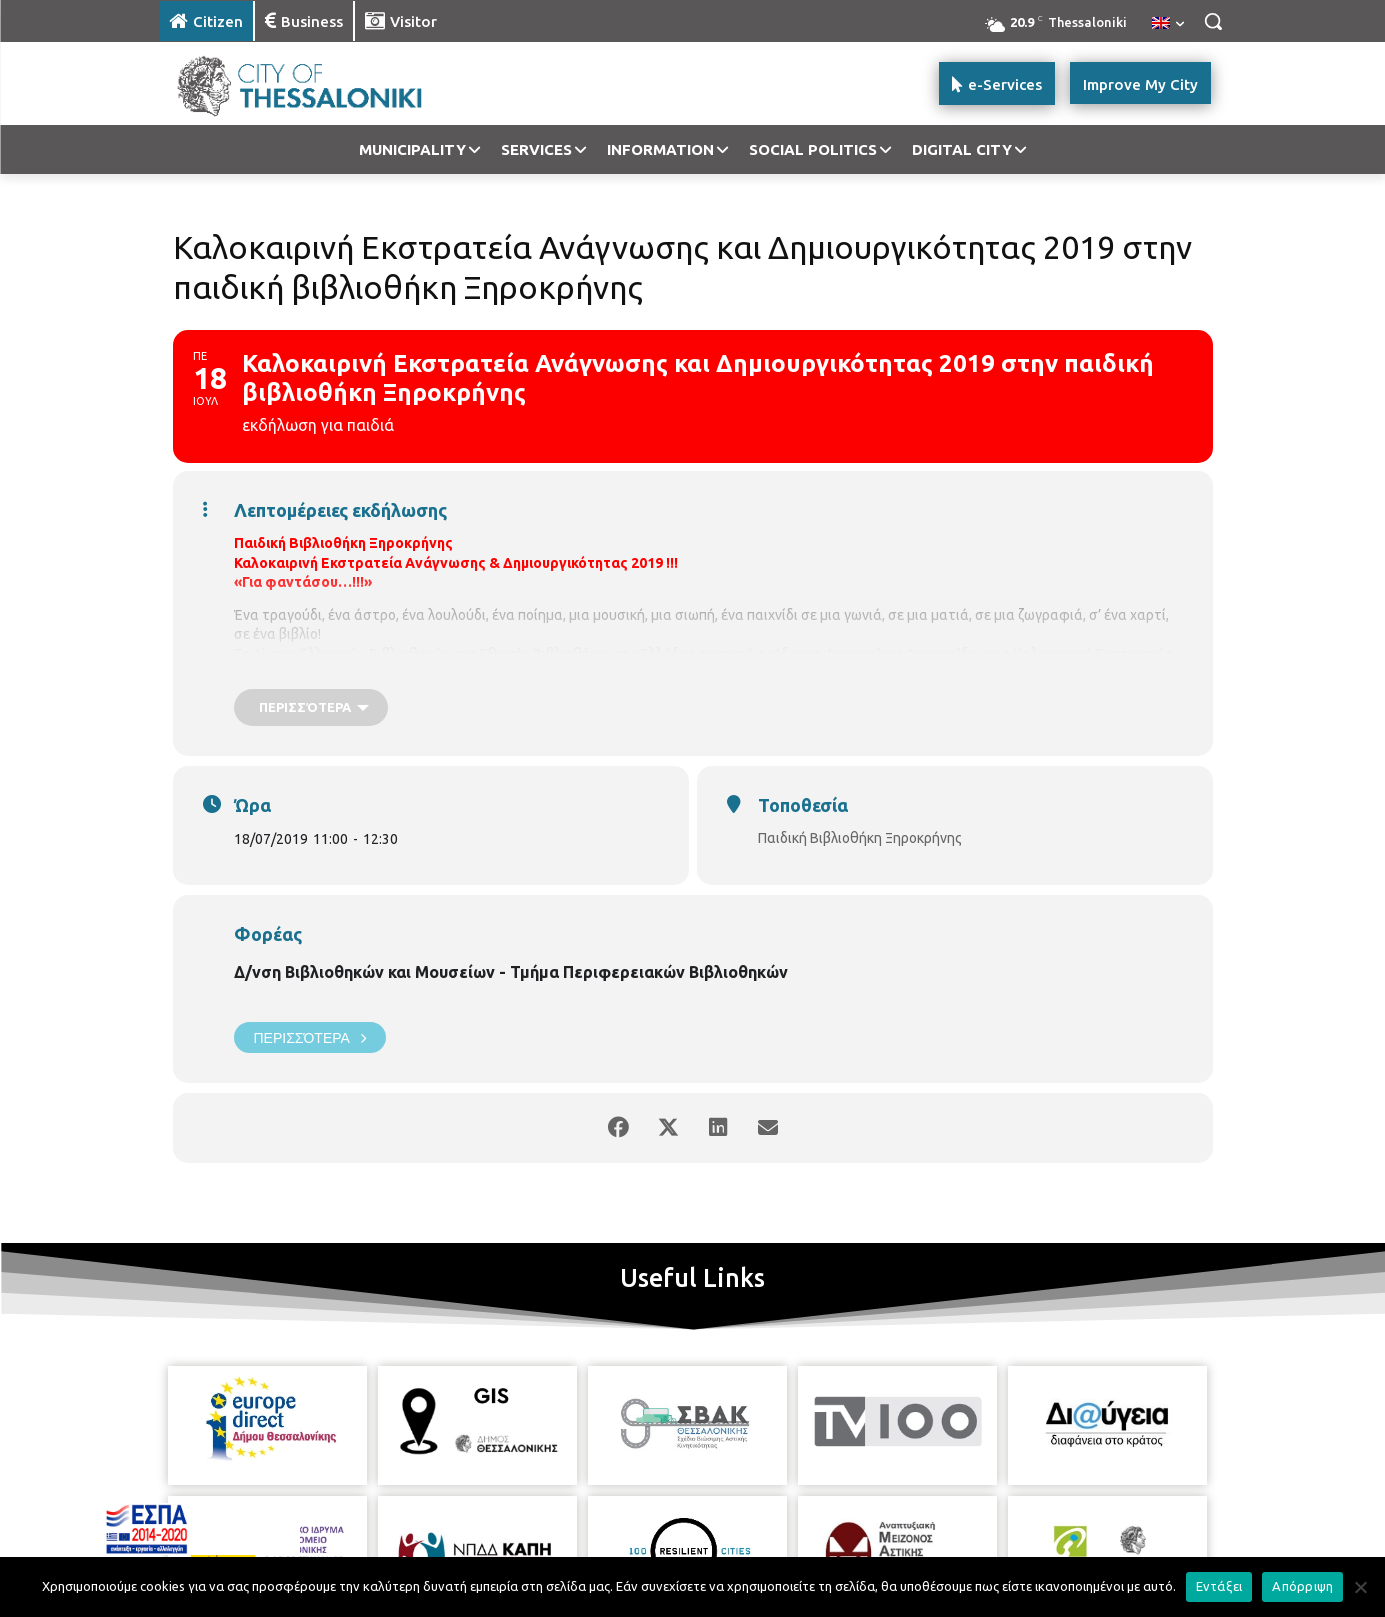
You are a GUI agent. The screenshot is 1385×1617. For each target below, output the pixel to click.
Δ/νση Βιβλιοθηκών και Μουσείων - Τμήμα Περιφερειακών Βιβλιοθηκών (511, 972)
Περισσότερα (310, 1037)
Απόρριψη (1302, 1586)
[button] (1213, 21)
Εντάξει (1219, 1586)
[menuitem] (1168, 24)
